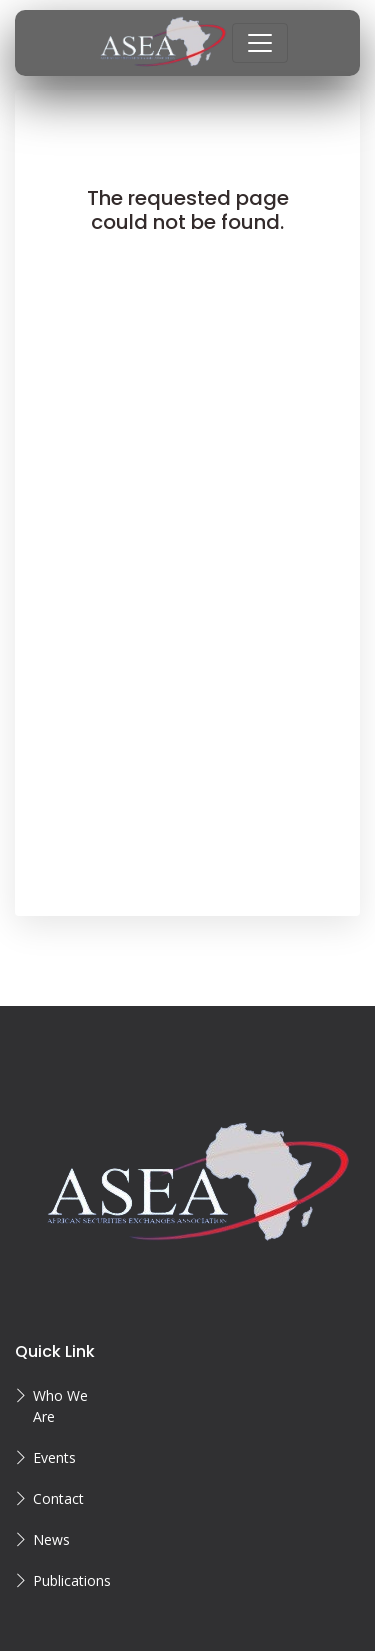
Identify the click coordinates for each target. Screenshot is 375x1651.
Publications (71, 1580)
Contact (58, 1498)
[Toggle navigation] (260, 43)
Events (54, 1457)
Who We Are (60, 1406)
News (51, 1539)
